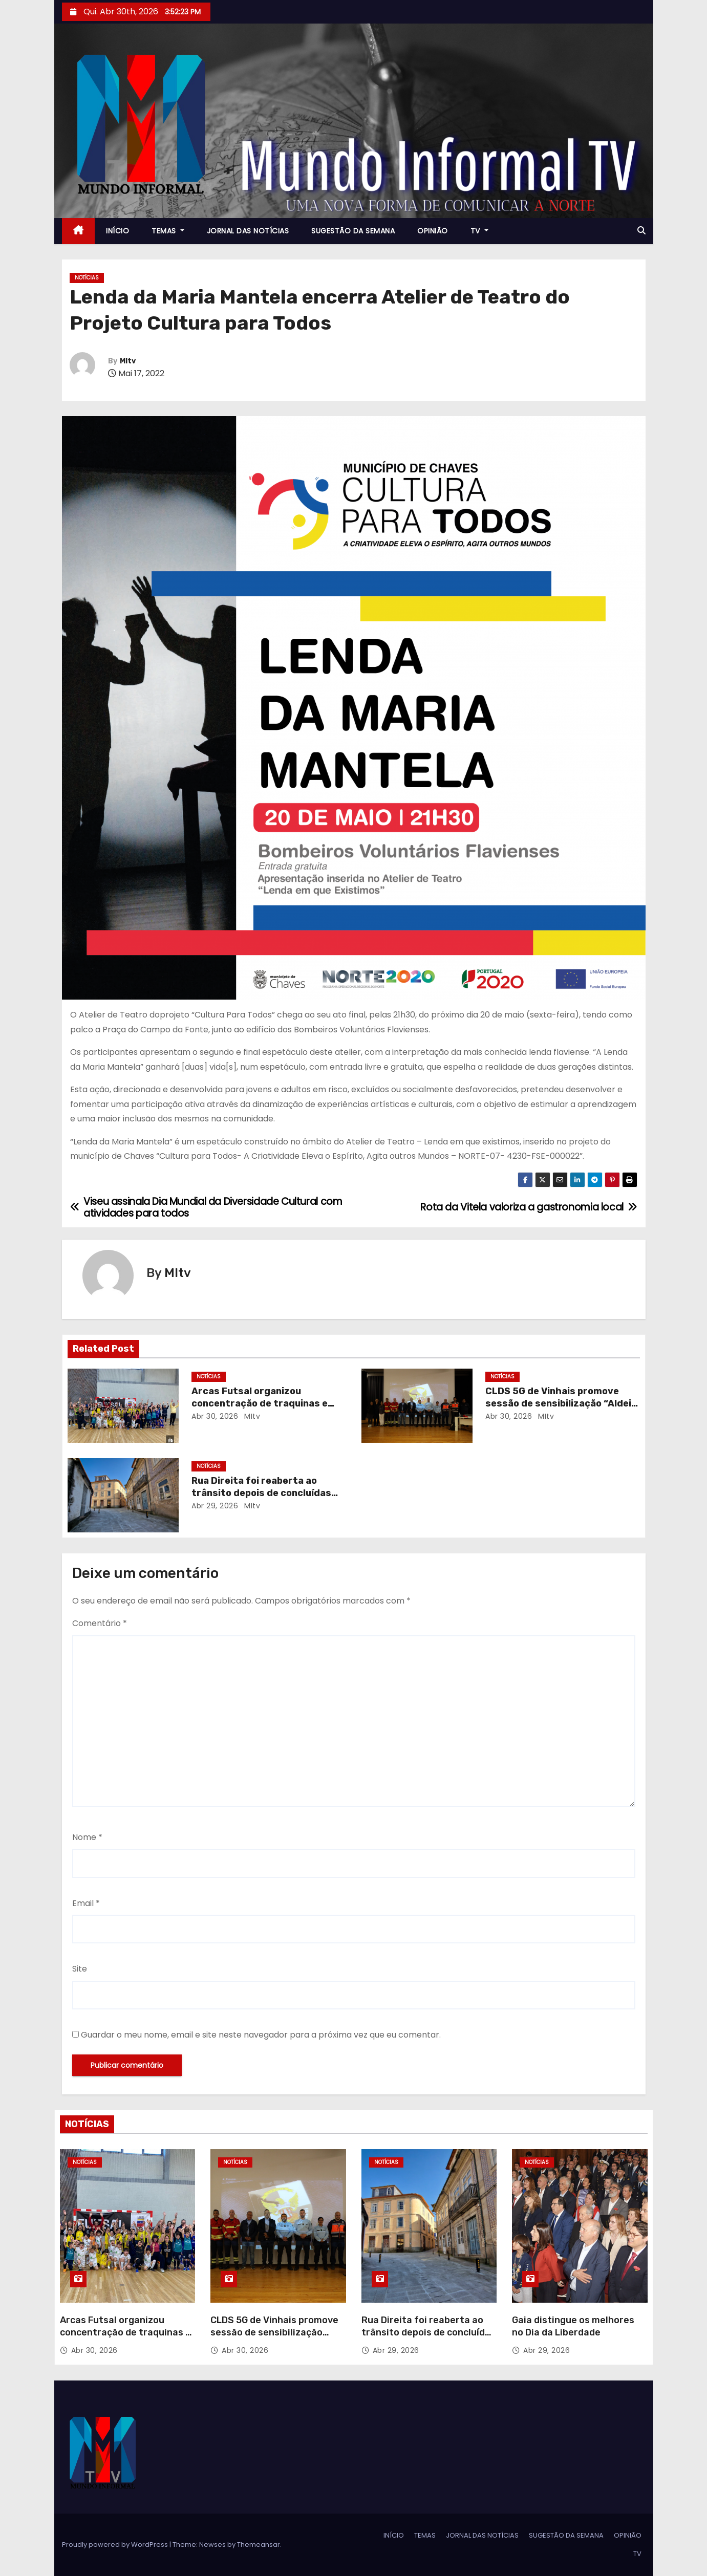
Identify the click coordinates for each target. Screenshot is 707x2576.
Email (86, 1903)
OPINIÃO (432, 231)
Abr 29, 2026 (214, 1506)
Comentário (99, 1623)
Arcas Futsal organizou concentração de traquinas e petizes (259, 1403)
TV (479, 231)
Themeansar (258, 2544)
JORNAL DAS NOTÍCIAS (248, 231)
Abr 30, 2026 (214, 1416)
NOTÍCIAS (87, 278)
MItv (128, 361)
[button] (641, 230)
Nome (87, 1837)
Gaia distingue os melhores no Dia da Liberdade (573, 2326)
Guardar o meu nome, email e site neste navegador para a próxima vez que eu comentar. (261, 2035)
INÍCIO (117, 231)
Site (79, 1969)
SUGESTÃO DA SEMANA (353, 231)
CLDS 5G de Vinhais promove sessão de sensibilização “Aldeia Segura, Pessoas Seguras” (561, 1403)
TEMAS (168, 231)
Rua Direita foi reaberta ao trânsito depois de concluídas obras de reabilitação (261, 1493)
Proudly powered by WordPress (115, 2544)
